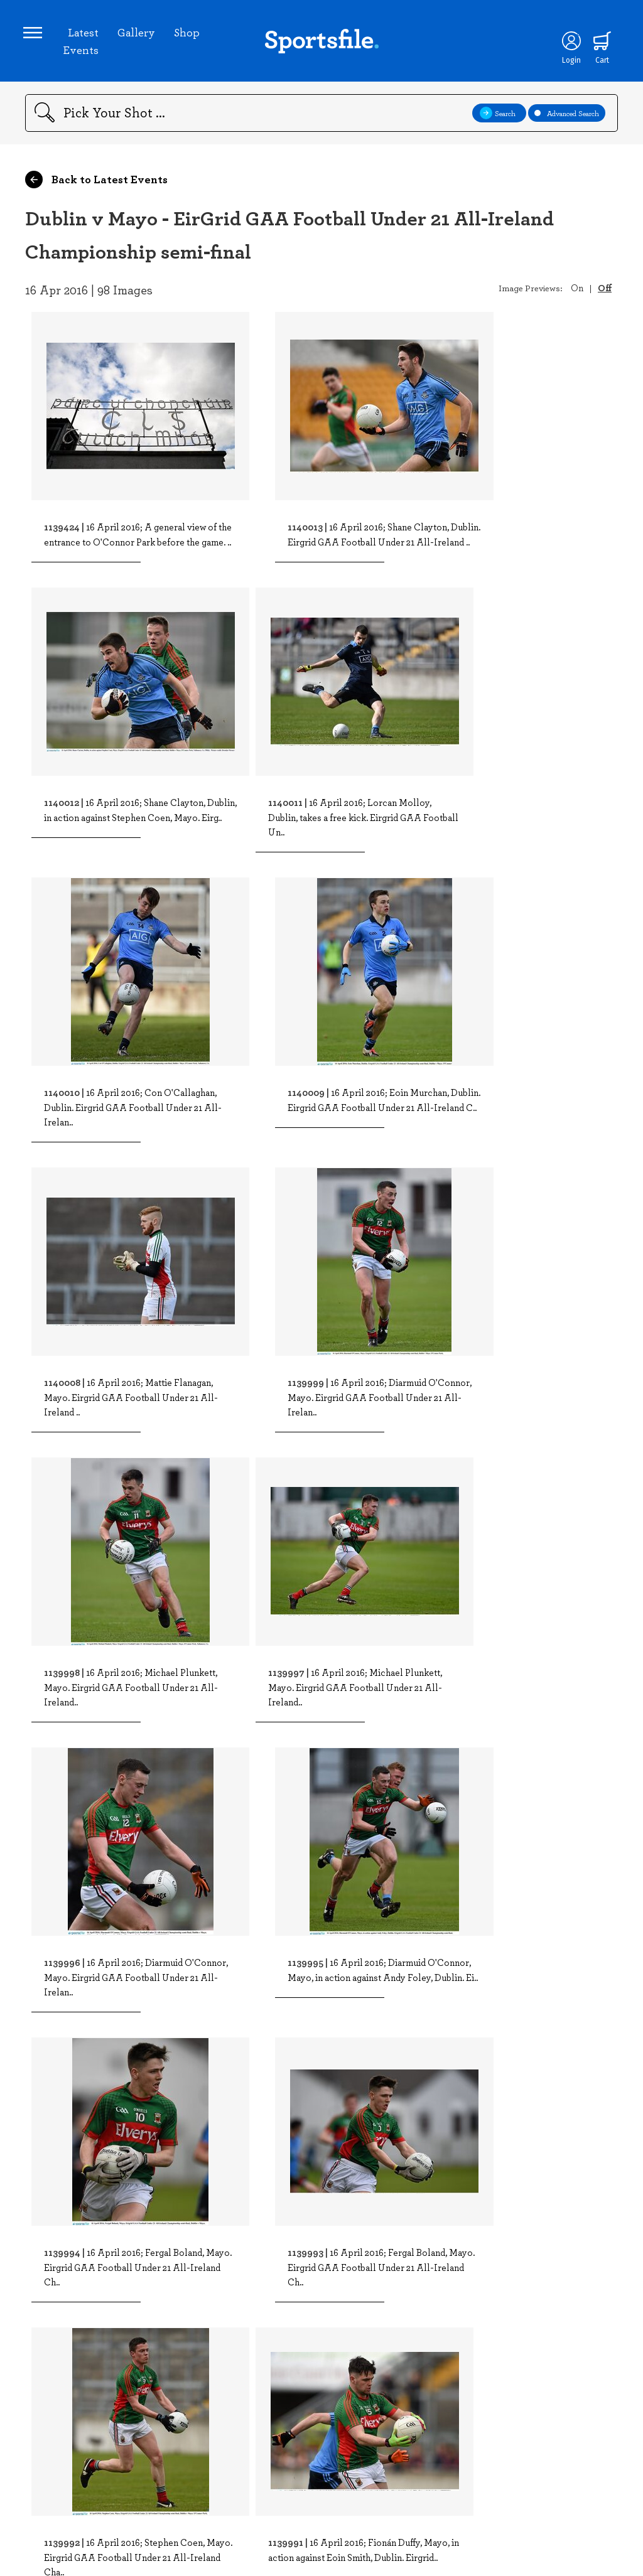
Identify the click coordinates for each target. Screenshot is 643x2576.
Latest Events (82, 42)
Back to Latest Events (96, 183)
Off (605, 291)
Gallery (138, 33)
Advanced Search (566, 117)
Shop (189, 33)
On (577, 291)
